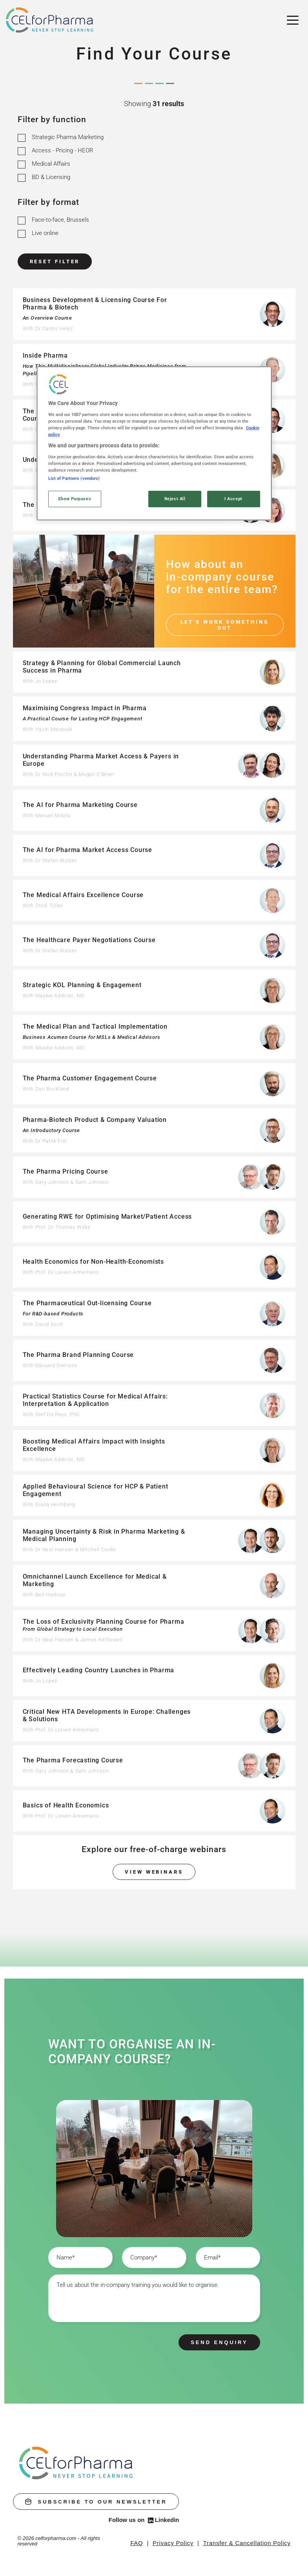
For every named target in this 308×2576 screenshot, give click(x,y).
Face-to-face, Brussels (60, 219)
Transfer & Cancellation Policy (247, 2543)
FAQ (136, 2543)
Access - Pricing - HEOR (62, 150)
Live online (45, 233)
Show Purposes (74, 498)
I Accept (233, 498)
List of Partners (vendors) (74, 478)
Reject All (175, 498)
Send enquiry (219, 2342)
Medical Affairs (51, 163)
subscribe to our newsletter (96, 2501)
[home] (76, 2463)
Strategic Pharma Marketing (68, 137)
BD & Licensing (51, 177)
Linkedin (163, 2520)
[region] (154, 443)
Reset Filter (55, 261)
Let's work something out (224, 625)
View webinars (154, 1872)
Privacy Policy (173, 2543)
